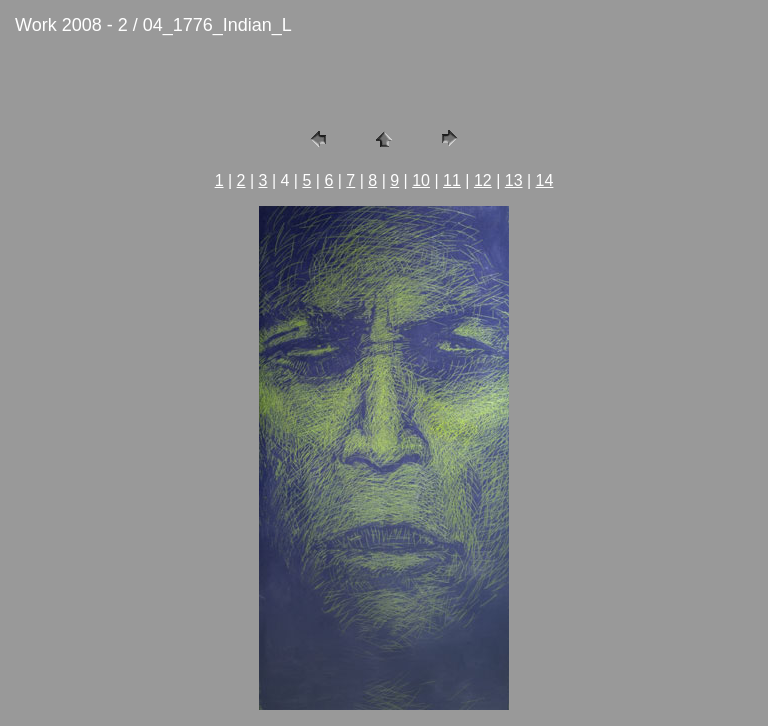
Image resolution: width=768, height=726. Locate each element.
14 (545, 180)
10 (421, 180)
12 (483, 180)
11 (452, 180)
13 (514, 180)
